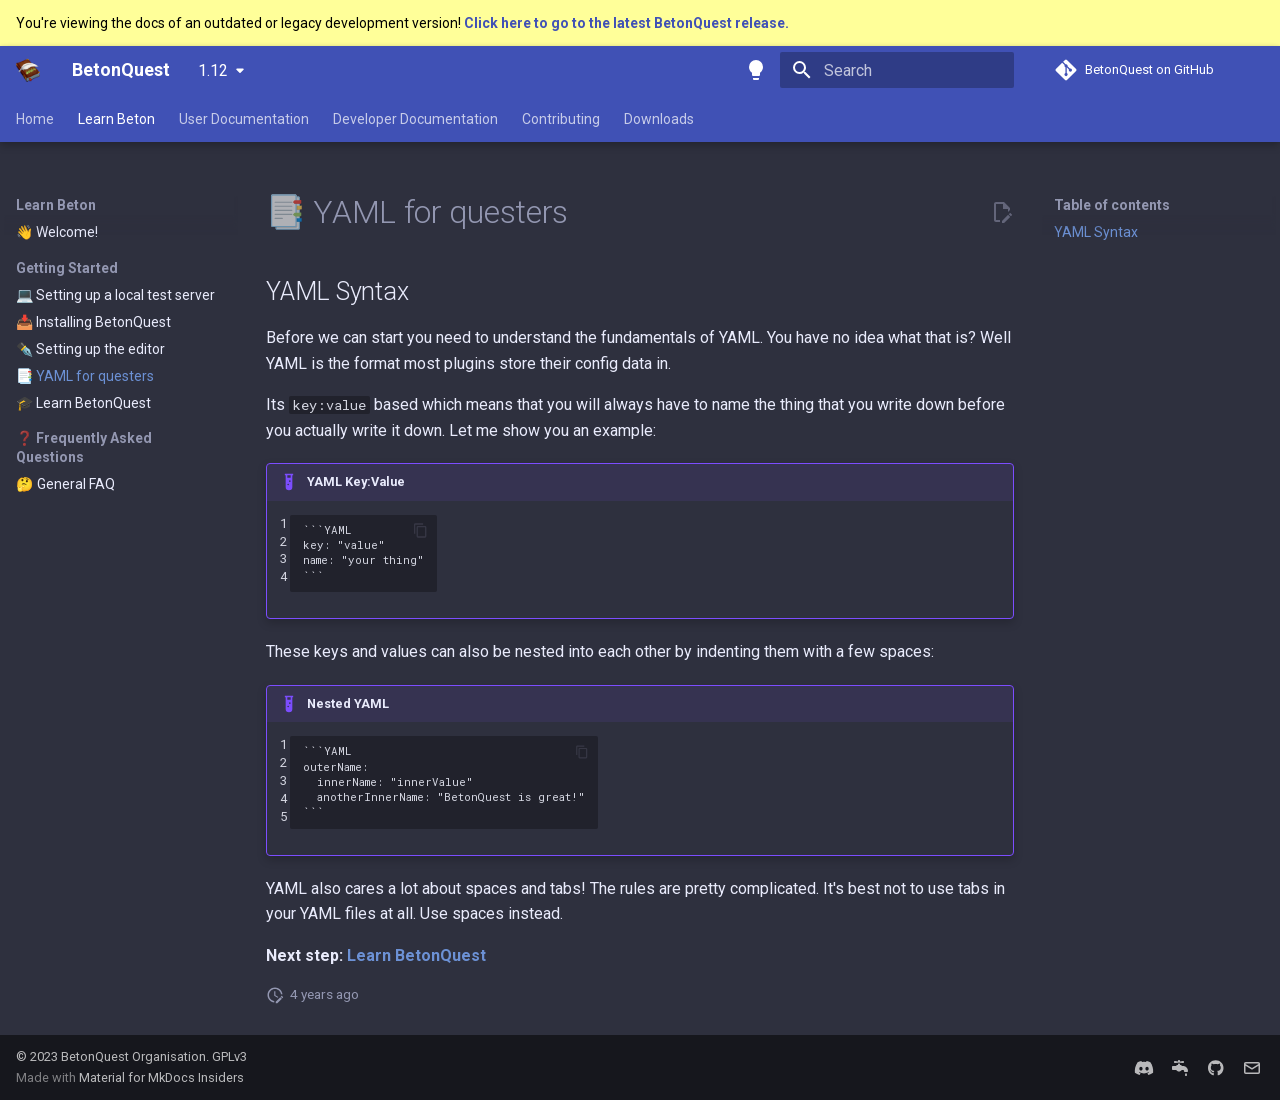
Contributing (561, 119)
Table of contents (1112, 205)
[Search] (897, 70)
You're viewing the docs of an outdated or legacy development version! (240, 23)
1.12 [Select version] (213, 70)
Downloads (659, 119)
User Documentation (244, 119)
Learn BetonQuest (416, 955)
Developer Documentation (415, 119)
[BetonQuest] (28, 70)
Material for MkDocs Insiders (161, 1077)
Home (35, 119)
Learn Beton (116, 119)
